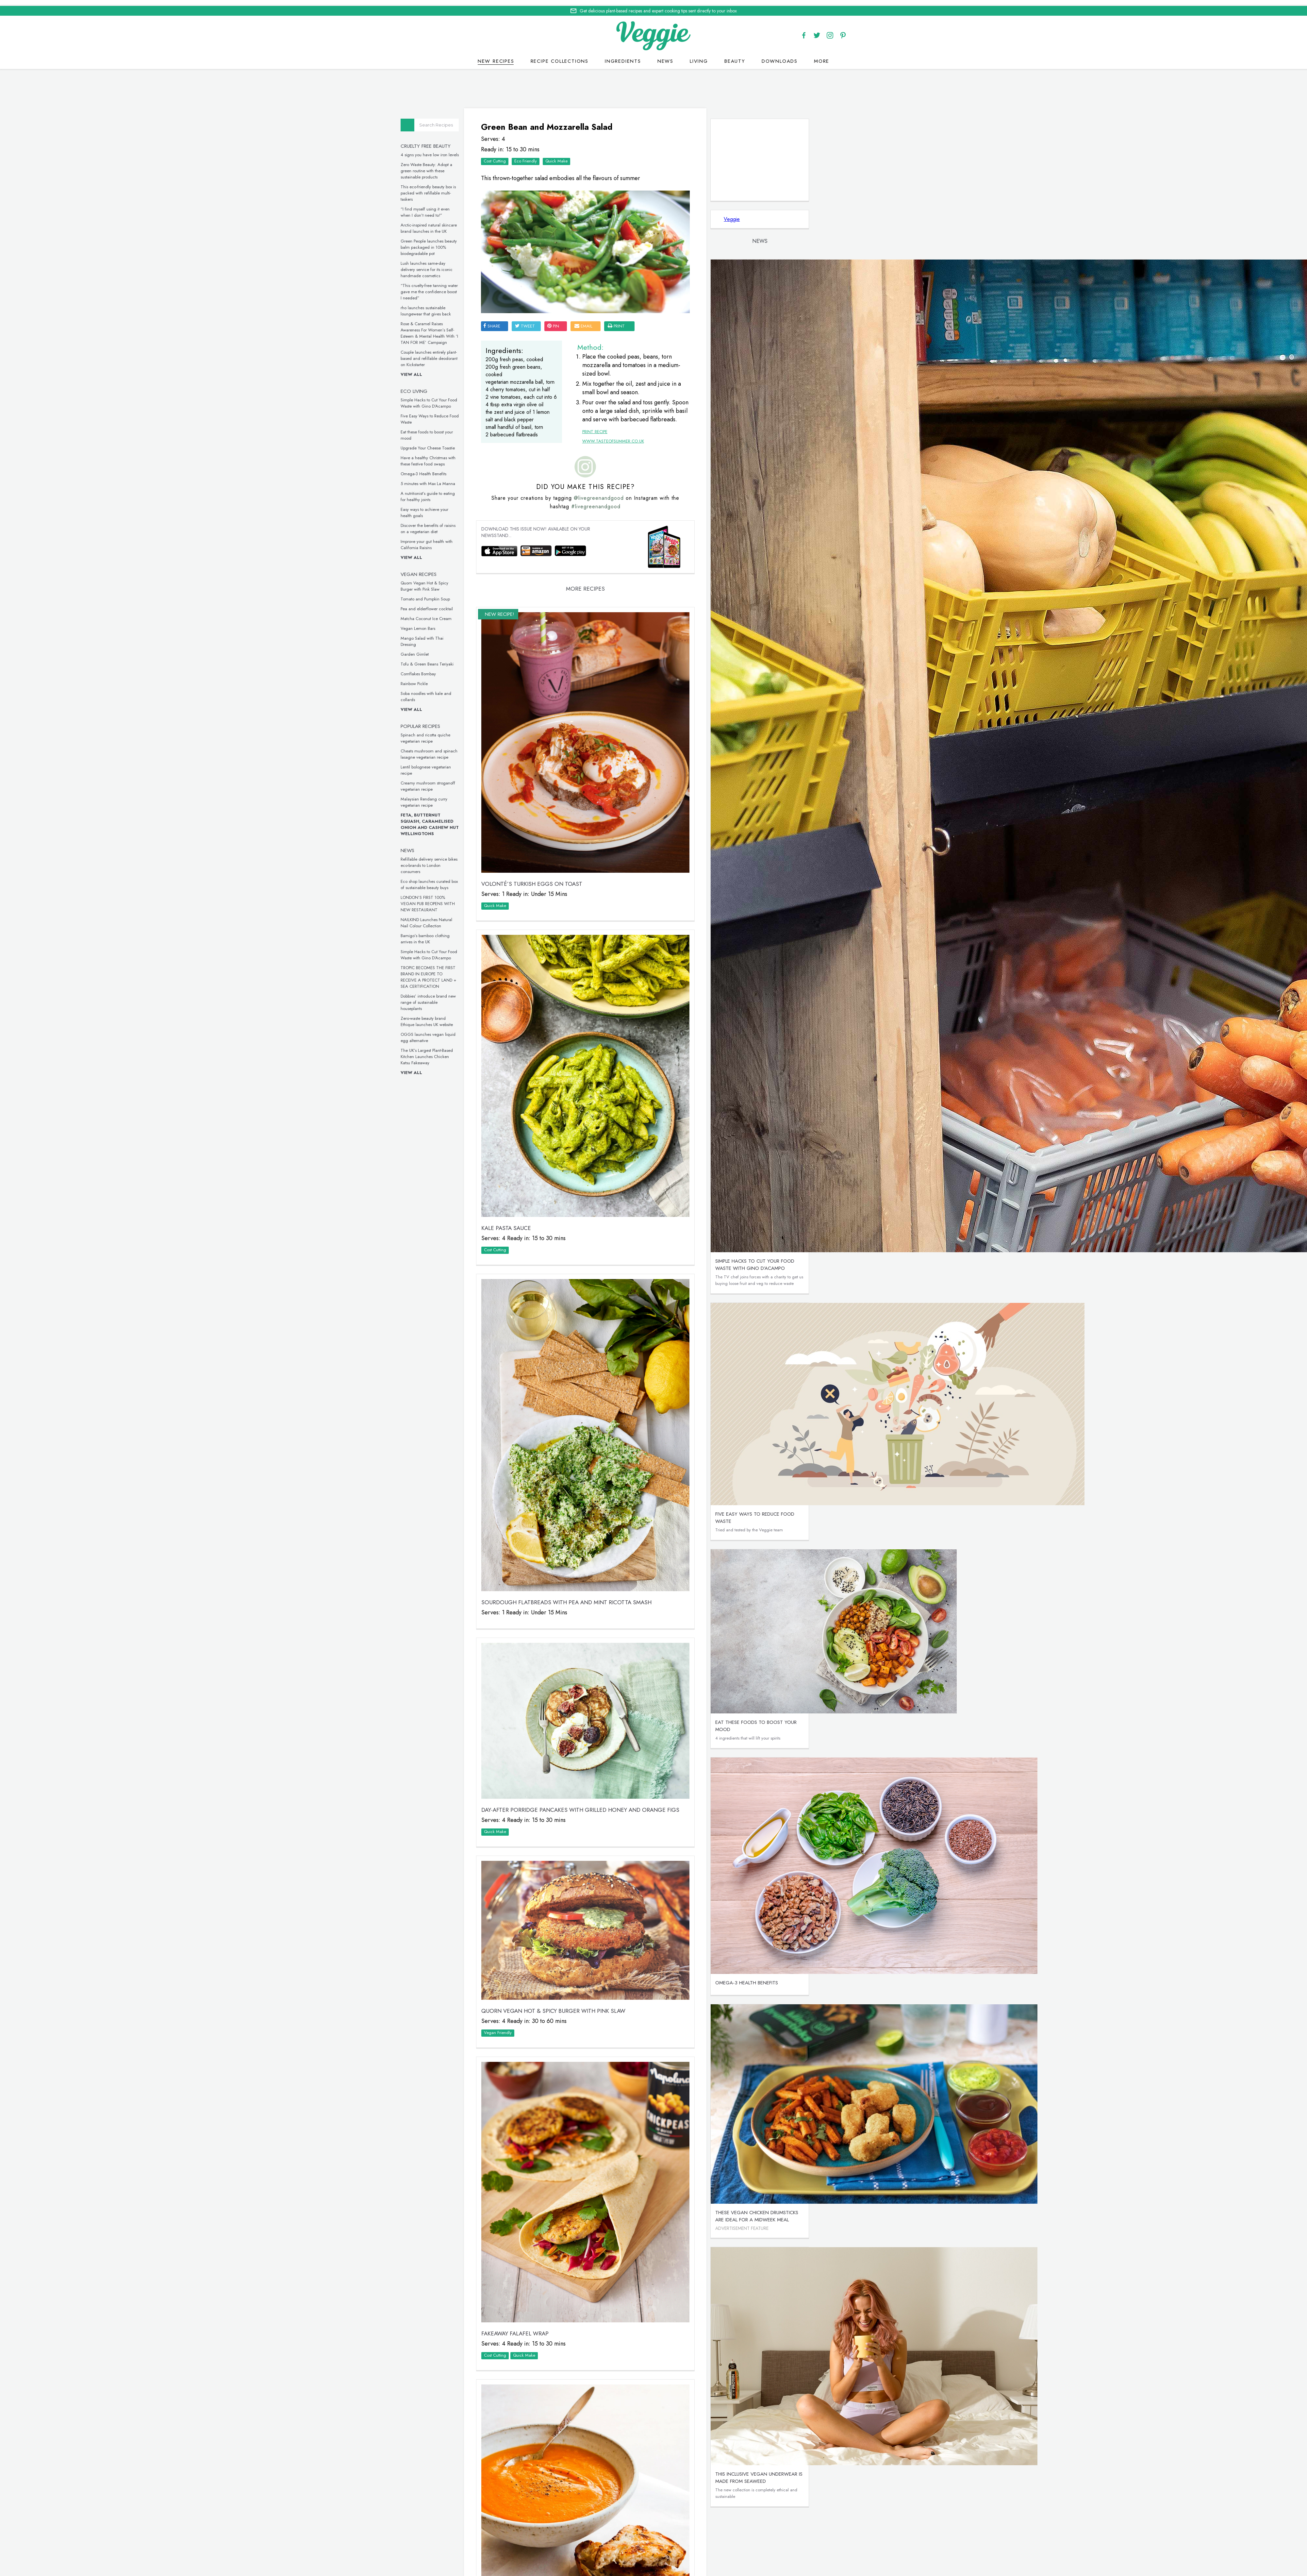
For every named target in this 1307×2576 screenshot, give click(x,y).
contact (677, 2565)
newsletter (741, 2565)
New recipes (496, 55)
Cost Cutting (564, 152)
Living (699, 55)
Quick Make (626, 152)
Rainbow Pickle (486, 678)
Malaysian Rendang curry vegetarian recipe (496, 797)
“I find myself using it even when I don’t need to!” (497, 207)
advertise (774, 2565)
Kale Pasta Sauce (576, 1142)
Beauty (734, 55)
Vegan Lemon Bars (490, 623)
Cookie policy (637, 2572)
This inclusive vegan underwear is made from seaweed (783, 2472)
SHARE (561, 293)
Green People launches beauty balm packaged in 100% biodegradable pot (501, 242)
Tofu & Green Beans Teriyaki (499, 659)
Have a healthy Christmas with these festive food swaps (500, 455)
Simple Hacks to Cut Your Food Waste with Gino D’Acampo (501, 398)
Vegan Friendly (567, 1839)
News (665, 55)
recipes (650, 2565)
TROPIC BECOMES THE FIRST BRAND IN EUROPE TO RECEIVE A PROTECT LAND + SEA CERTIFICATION (500, 971)
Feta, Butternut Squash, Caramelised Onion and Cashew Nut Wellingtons (502, 819)
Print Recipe (638, 404)
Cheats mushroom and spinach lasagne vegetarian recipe (501, 749)
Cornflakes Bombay (490, 668)
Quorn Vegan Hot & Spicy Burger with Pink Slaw (497, 581)
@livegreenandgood (658, 522)
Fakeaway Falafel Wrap (584, 2086)
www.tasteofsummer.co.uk (656, 414)
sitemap (706, 2573)
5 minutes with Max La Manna (500, 478)
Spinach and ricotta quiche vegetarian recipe (497, 733)
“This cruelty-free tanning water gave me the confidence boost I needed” (501, 286)
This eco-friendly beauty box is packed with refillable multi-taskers (500, 187)
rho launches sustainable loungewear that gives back (498, 305)
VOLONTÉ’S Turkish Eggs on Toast (601, 856)
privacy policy (676, 2573)
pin (623, 293)
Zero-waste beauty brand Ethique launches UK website (499, 1016)
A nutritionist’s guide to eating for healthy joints (500, 491)
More (821, 55)
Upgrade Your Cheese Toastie (500, 443)
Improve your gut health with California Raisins (499, 539)
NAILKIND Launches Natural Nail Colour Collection (498, 917)
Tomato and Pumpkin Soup (497, 594)
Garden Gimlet (487, 649)
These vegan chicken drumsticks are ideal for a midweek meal (781, 2211)
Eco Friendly (595, 152)
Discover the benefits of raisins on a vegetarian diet (500, 523)
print (685, 293)
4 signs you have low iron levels (502, 149)
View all (483, 369)
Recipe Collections (559, 55)
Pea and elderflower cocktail (499, 603)
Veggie (757, 214)
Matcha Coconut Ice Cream (498, 613)
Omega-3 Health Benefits (496, 468)
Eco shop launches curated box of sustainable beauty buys (501, 879)
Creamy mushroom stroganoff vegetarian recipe (500, 781)
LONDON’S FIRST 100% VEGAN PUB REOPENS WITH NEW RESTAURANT (500, 898)
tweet (594, 293)
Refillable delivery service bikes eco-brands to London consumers (501, 860)
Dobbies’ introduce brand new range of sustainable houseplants (500, 997)
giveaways (708, 2565)
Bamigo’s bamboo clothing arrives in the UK (497, 933)
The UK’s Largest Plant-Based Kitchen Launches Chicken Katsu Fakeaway (499, 1051)
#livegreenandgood (655, 530)
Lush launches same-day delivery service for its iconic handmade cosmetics (499, 264)
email (653, 293)
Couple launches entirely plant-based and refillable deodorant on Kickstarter (501, 353)
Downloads (780, 55)
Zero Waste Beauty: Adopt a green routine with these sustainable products (498, 165)
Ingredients (623, 55)
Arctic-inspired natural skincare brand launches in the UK (501, 223)
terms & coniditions (743, 2573)
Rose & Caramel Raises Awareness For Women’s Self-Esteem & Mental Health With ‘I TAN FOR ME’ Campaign (501, 327)
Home (627, 2565)
